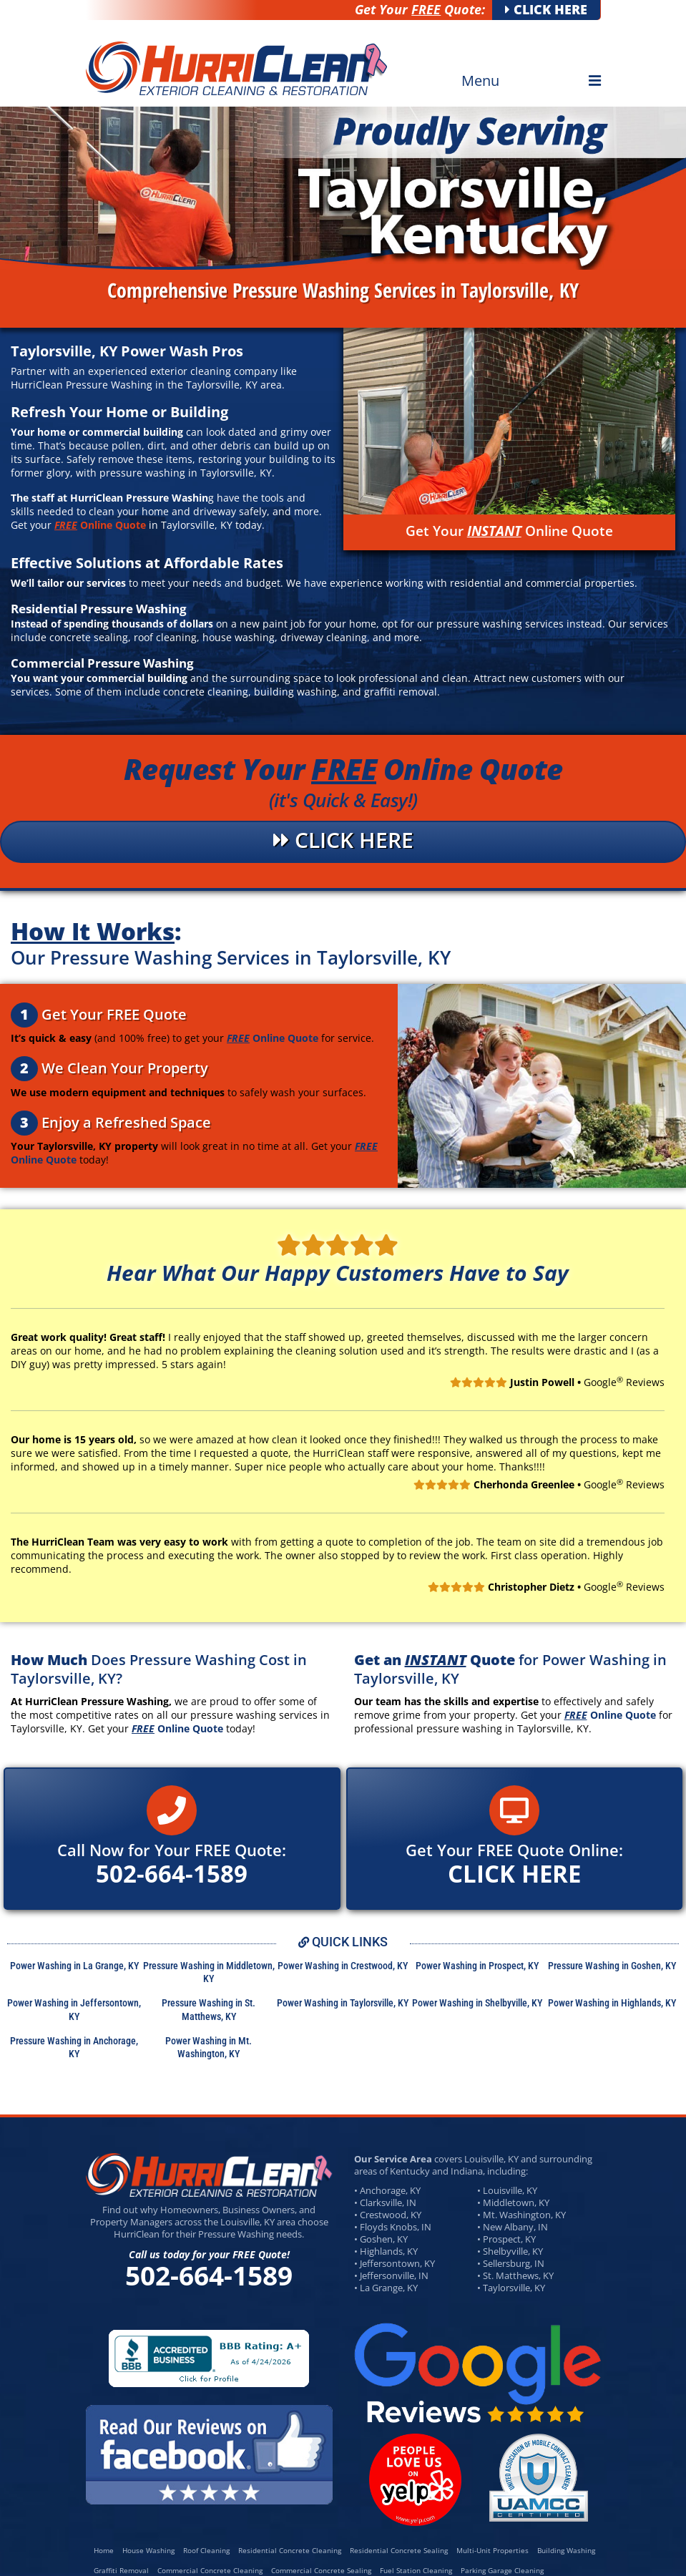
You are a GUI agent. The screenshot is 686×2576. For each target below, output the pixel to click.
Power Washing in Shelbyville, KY (477, 2003)
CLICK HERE (546, 9)
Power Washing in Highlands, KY (612, 2003)
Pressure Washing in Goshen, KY (612, 1965)
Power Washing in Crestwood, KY (343, 1965)
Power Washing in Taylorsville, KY (342, 2003)
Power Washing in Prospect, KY (477, 1965)
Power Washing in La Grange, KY (74, 1965)
